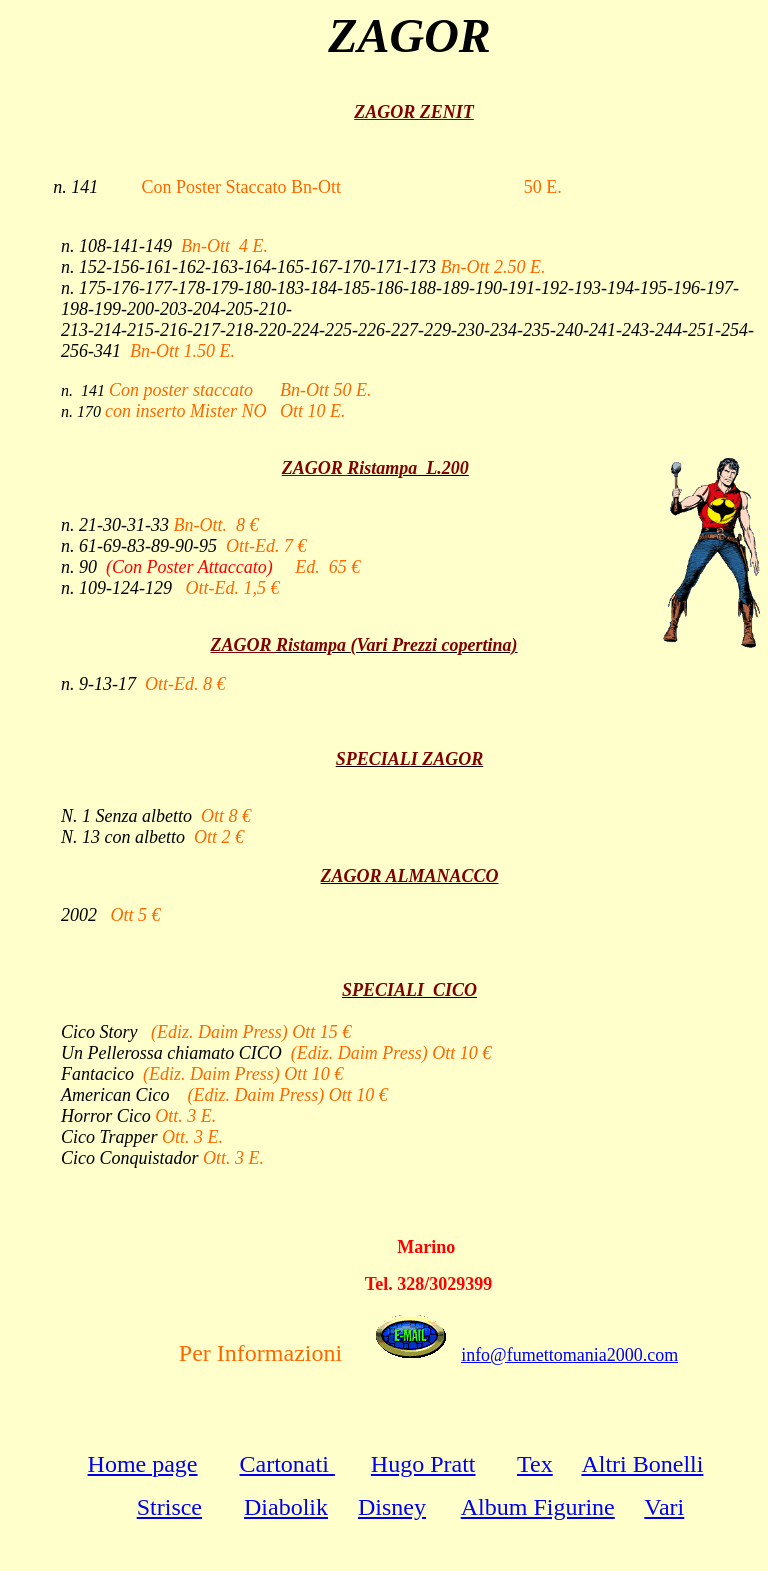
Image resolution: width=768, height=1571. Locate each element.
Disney (392, 1507)
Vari (664, 1507)
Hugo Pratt (423, 1464)
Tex (535, 1464)
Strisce (169, 1507)
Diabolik (286, 1507)
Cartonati (287, 1464)
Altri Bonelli (642, 1464)
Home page (143, 1464)
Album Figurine (538, 1507)
